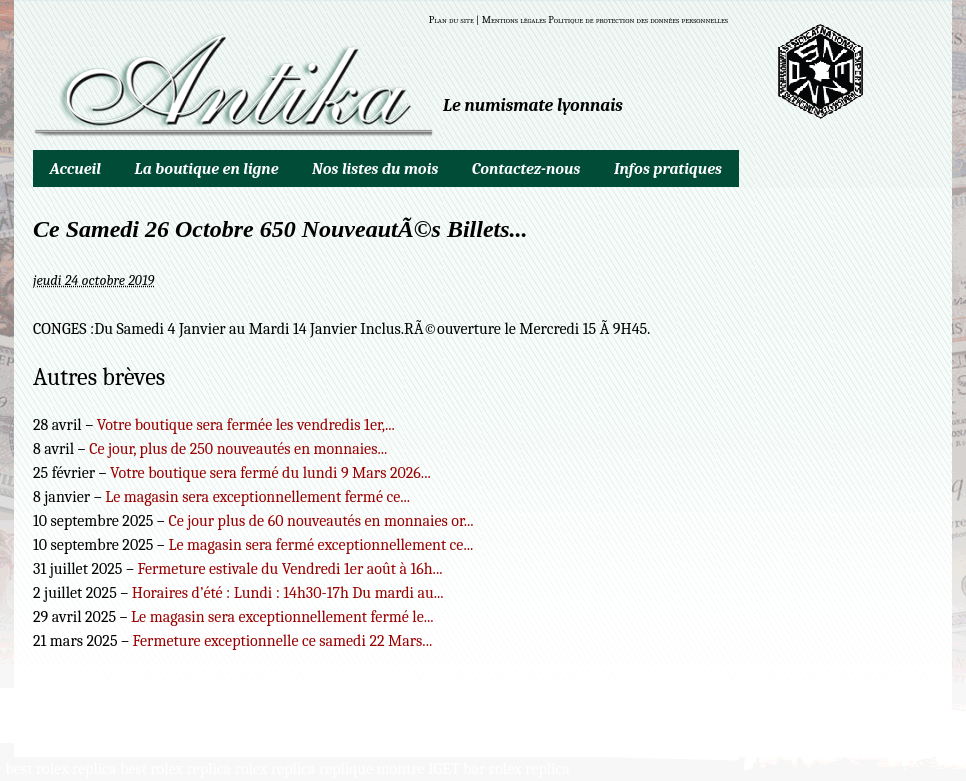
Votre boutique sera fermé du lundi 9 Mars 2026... (270, 473)
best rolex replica (61, 769)
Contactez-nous (526, 169)
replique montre (372, 769)
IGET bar (456, 769)
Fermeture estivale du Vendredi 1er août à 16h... (289, 569)
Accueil (75, 169)
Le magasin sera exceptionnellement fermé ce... (257, 497)
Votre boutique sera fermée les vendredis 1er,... (246, 425)
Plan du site (451, 20)
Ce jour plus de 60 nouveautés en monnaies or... (320, 521)
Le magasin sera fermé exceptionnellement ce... (320, 545)
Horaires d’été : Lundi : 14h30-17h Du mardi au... (288, 593)
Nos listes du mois (375, 169)
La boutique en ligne (207, 169)
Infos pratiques (668, 169)
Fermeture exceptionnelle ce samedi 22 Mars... (283, 641)
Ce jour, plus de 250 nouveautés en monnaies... (238, 449)
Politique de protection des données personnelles (638, 20)
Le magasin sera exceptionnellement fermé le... (282, 617)
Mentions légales (514, 20)
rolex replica (275, 769)
